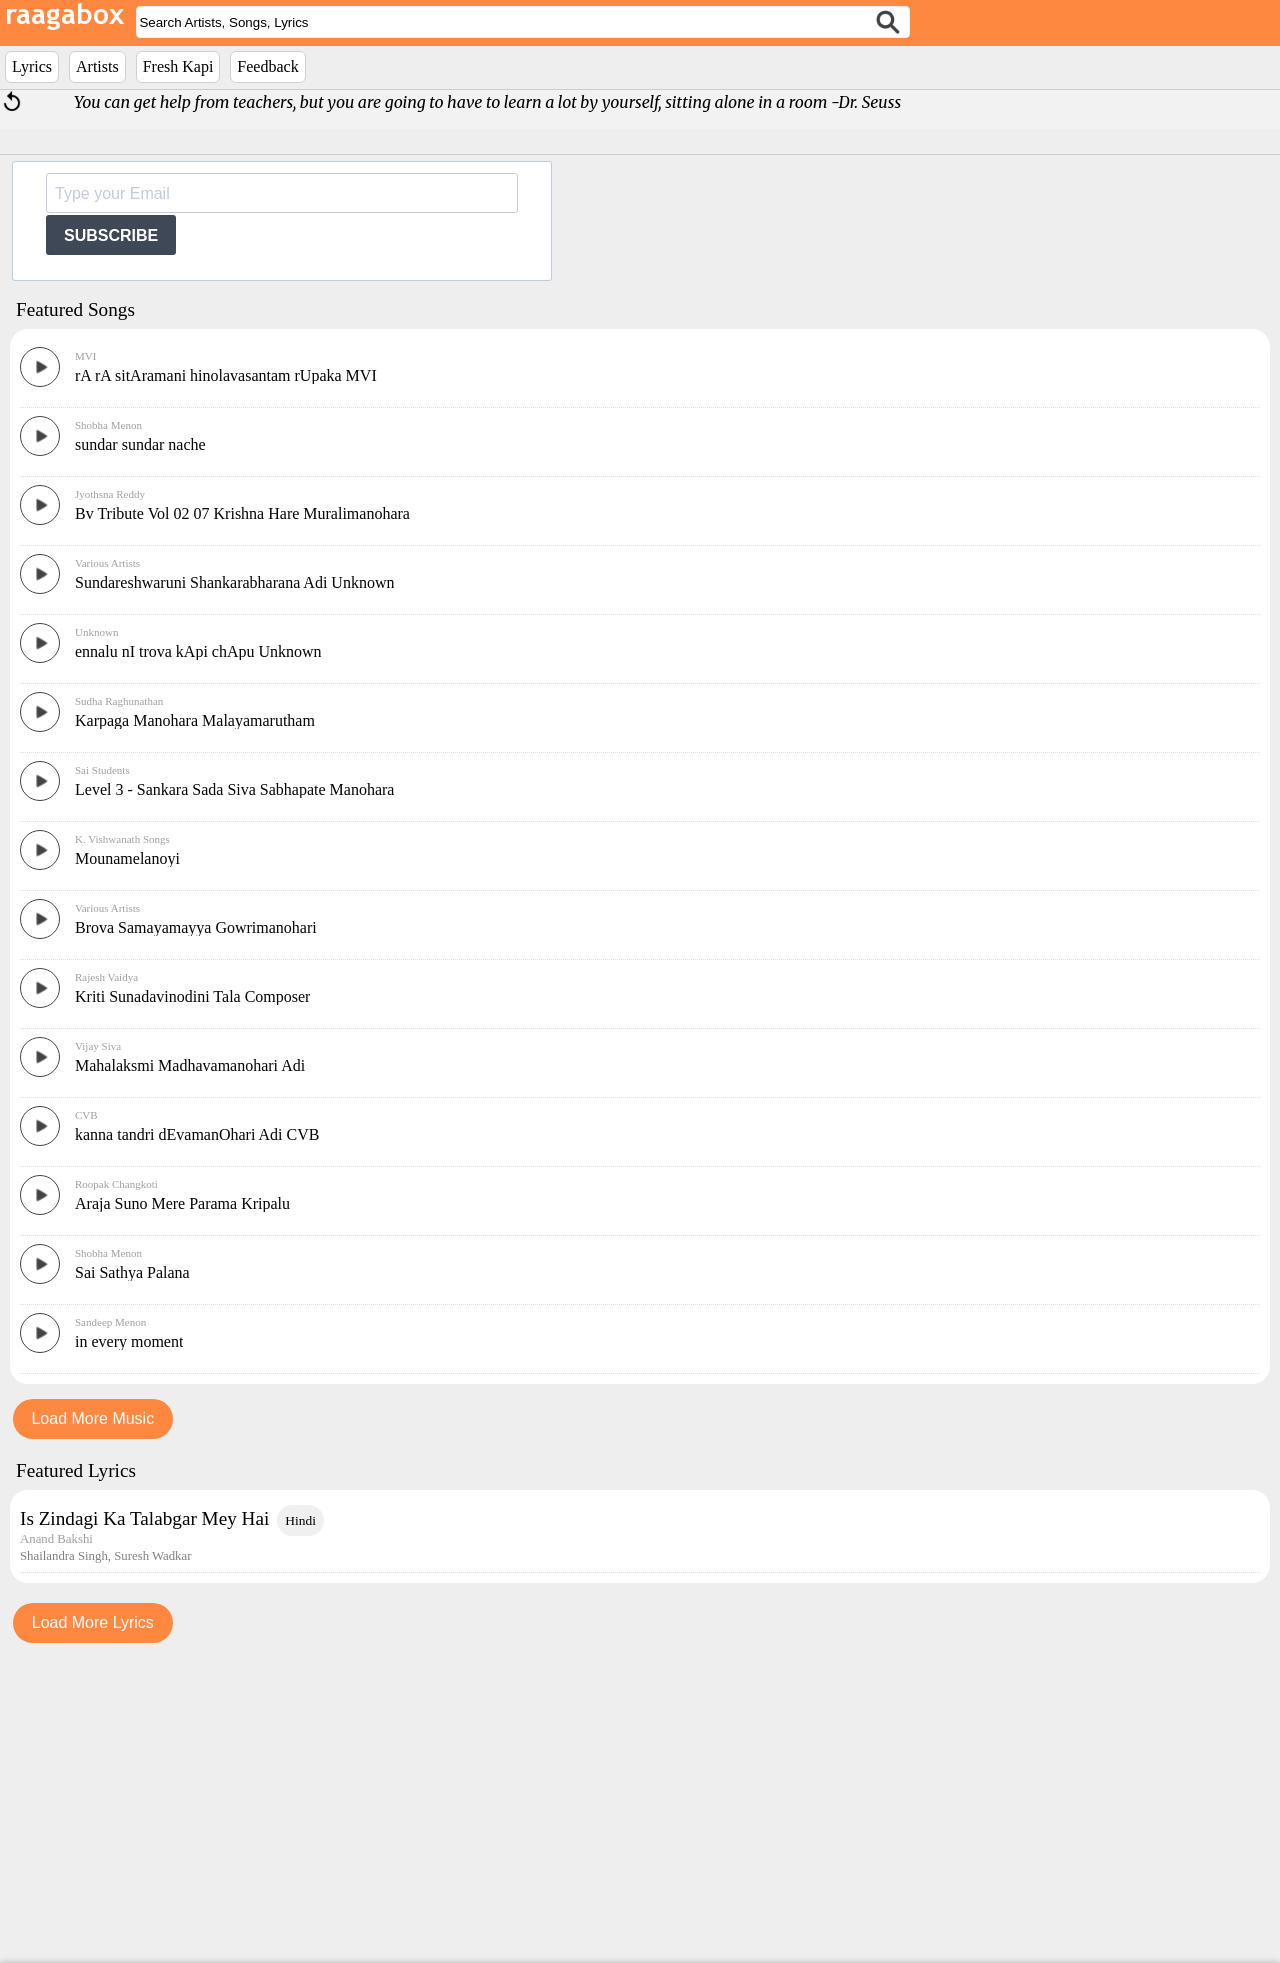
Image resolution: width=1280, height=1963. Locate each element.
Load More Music (92, 1718)
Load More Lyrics (93, 1922)
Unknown (96, 932)
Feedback (267, 66)
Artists (97, 66)
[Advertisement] (640, 431)
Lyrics (32, 66)
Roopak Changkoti (116, 1484)
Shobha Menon (108, 725)
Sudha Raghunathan (119, 1001)
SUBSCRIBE (111, 235)
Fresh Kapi (178, 66)
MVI (85, 656)
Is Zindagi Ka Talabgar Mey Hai (144, 1818)
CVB (86, 1415)
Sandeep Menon (110, 1622)
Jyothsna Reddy (110, 794)
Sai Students (102, 1070)
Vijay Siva (98, 1346)
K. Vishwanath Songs (122, 1139)
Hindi (300, 1820)
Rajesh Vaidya (106, 1277)
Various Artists (107, 863)
